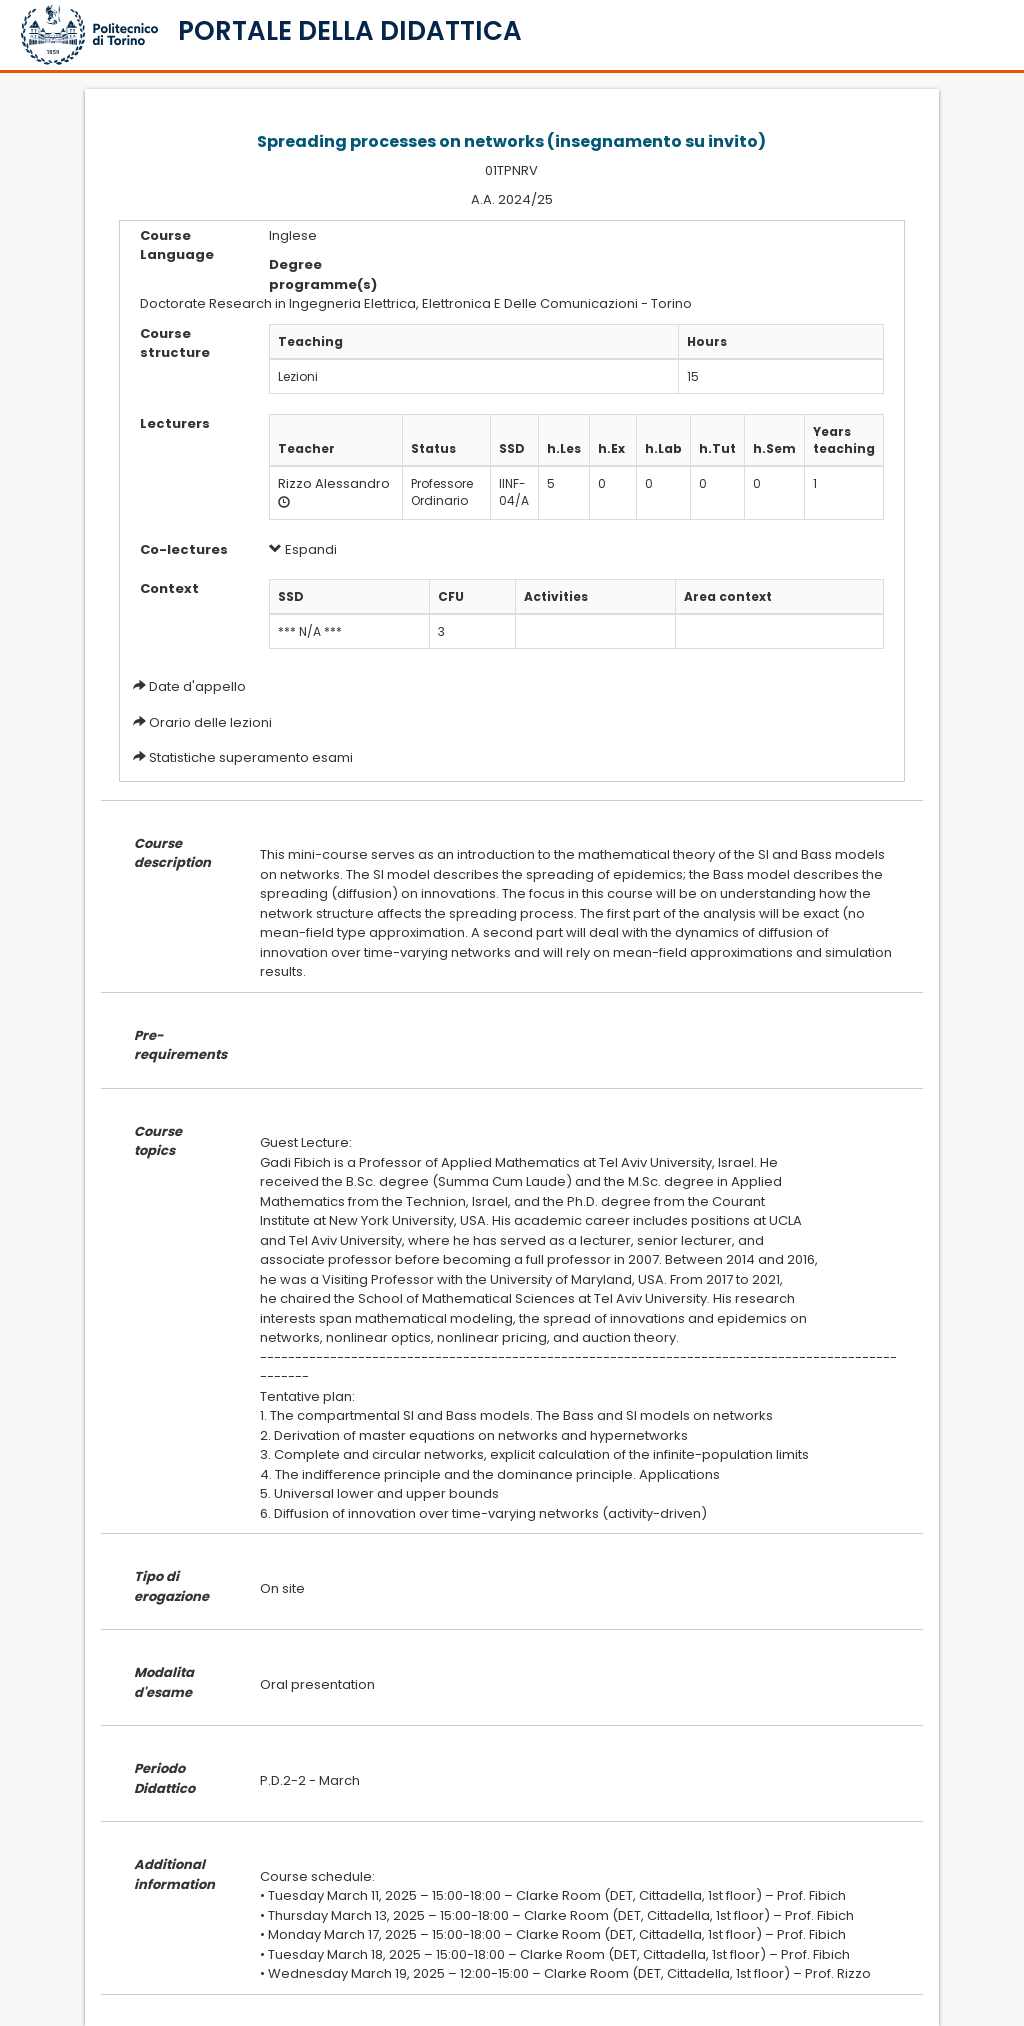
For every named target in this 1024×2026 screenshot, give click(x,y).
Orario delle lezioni (210, 722)
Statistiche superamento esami (251, 757)
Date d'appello (197, 686)
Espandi (303, 549)
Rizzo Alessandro (334, 483)
